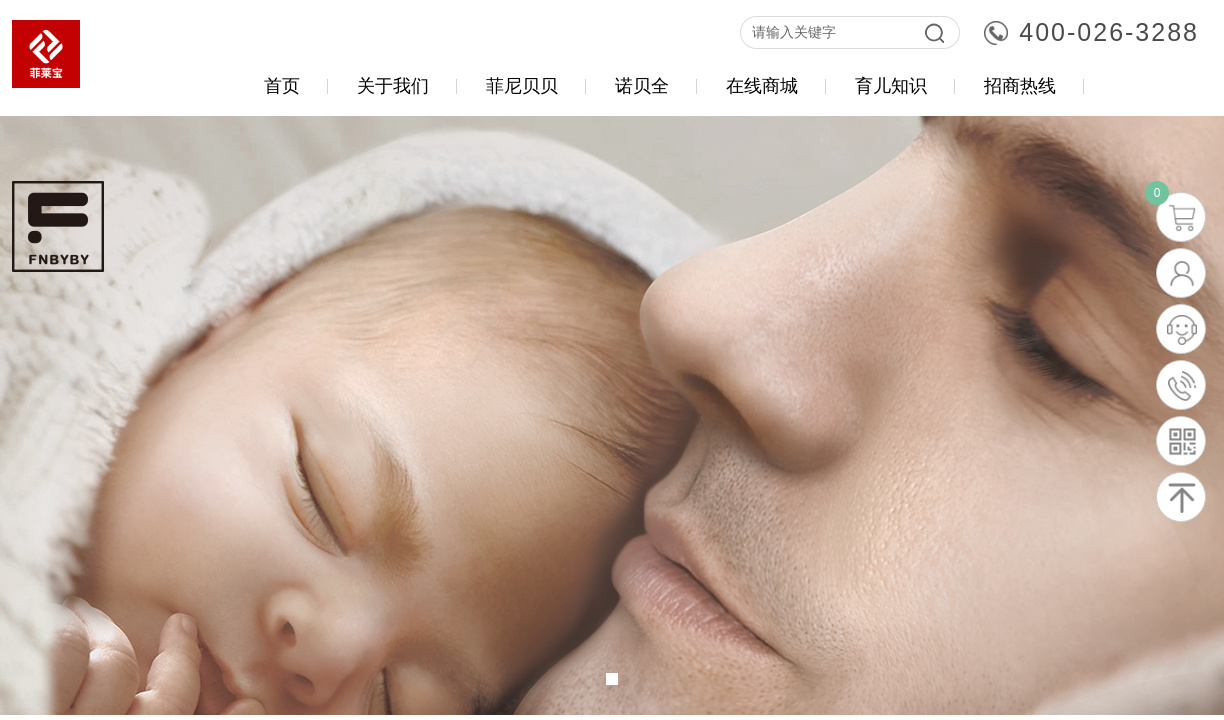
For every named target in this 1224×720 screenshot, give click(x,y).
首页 (282, 86)
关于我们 (393, 86)
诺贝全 (642, 86)
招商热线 (1020, 86)
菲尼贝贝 (522, 86)
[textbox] (827, 33)
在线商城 (762, 86)
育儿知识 (891, 86)
